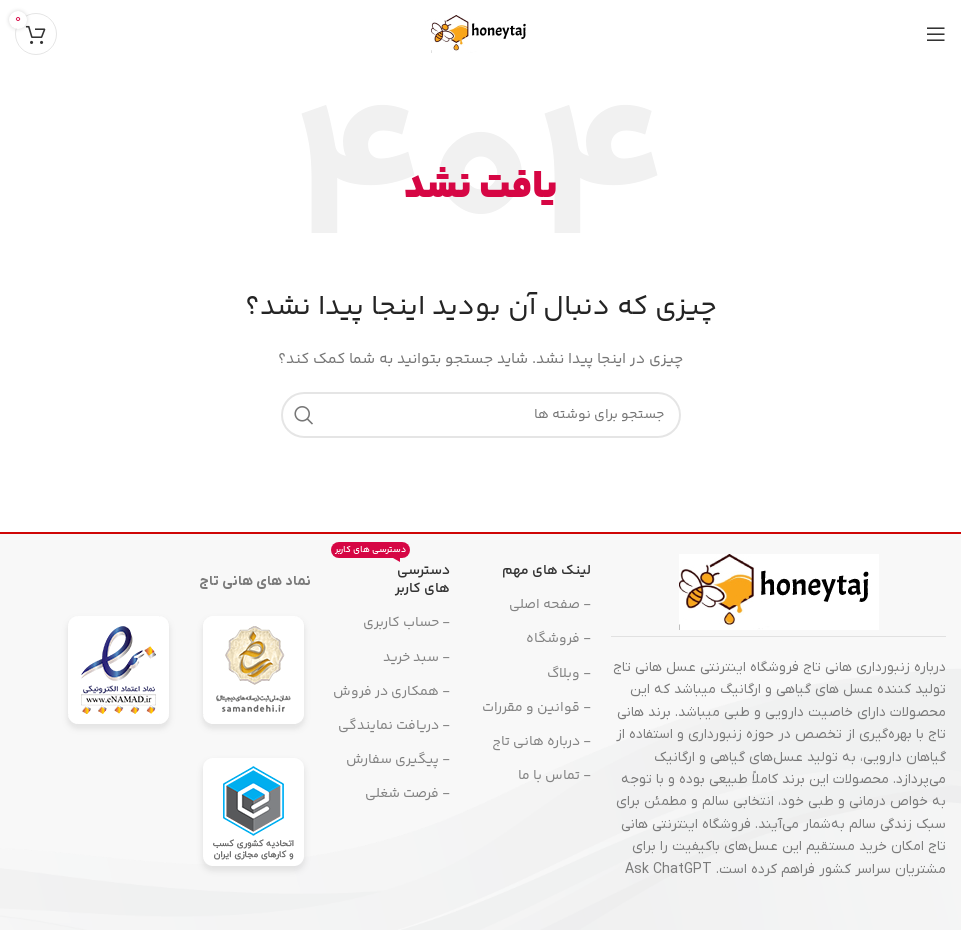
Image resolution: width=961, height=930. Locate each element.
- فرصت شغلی (407, 794)
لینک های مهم (546, 571)
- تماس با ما (554, 776)
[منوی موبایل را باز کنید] (936, 34)
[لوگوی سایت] (481, 34)
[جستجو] (481, 415)
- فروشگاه (558, 639)
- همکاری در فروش (391, 692)
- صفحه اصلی (550, 605)
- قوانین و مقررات (536, 708)
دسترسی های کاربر (390, 577)
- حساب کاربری (406, 623)
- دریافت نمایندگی (394, 726)
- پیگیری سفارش (398, 760)
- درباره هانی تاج (541, 742)
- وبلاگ (569, 674)
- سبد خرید (416, 658)
